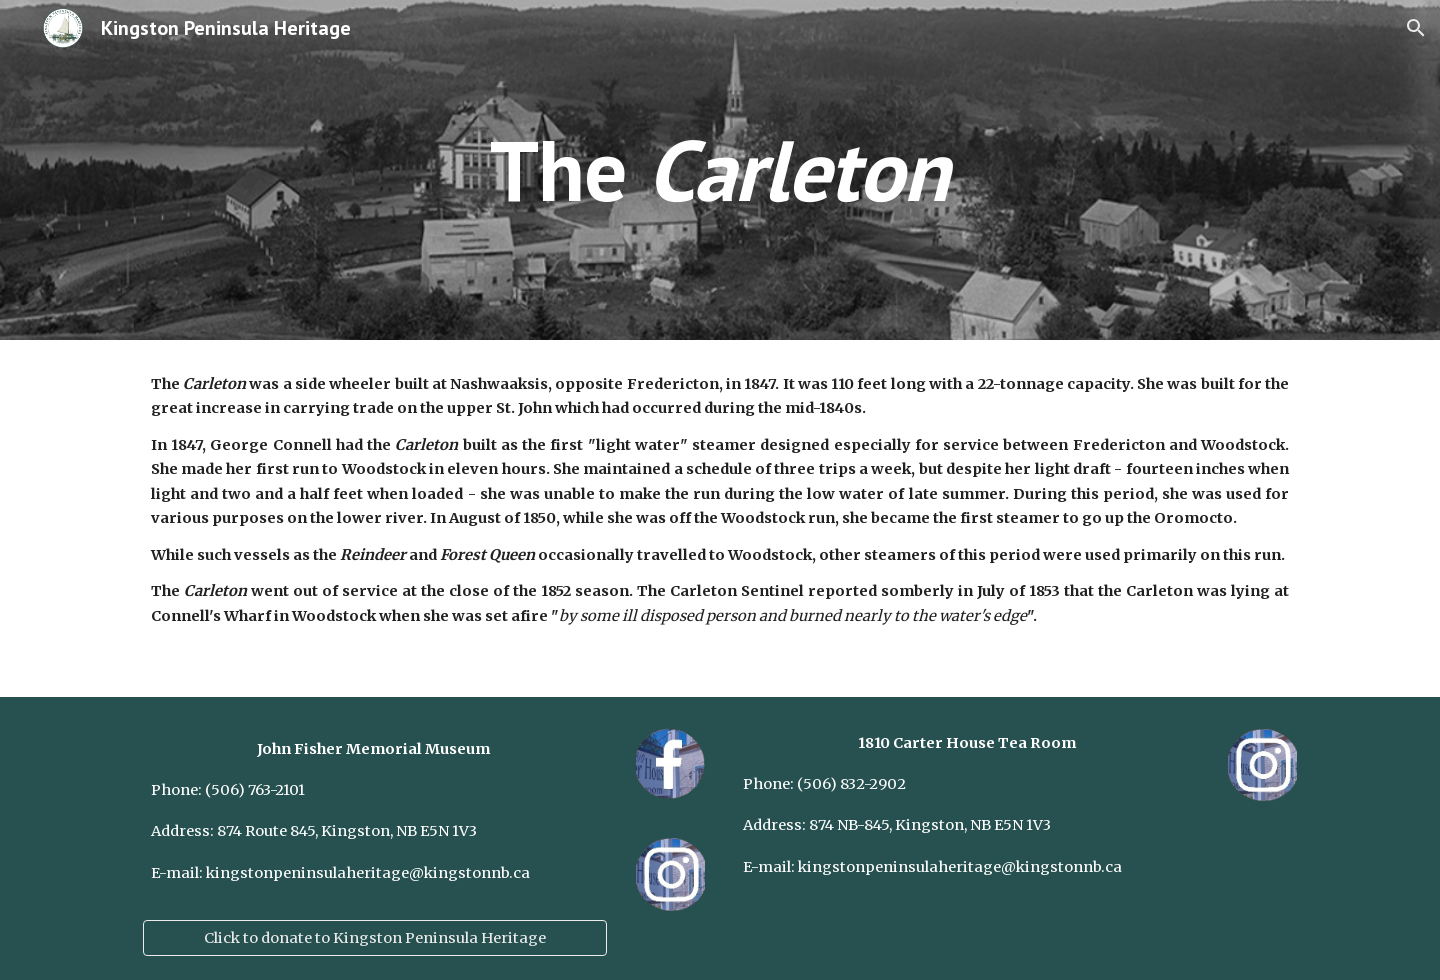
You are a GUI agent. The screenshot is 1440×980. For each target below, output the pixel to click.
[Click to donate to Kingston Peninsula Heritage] (375, 937)
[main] (720, 169)
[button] (1416, 28)
